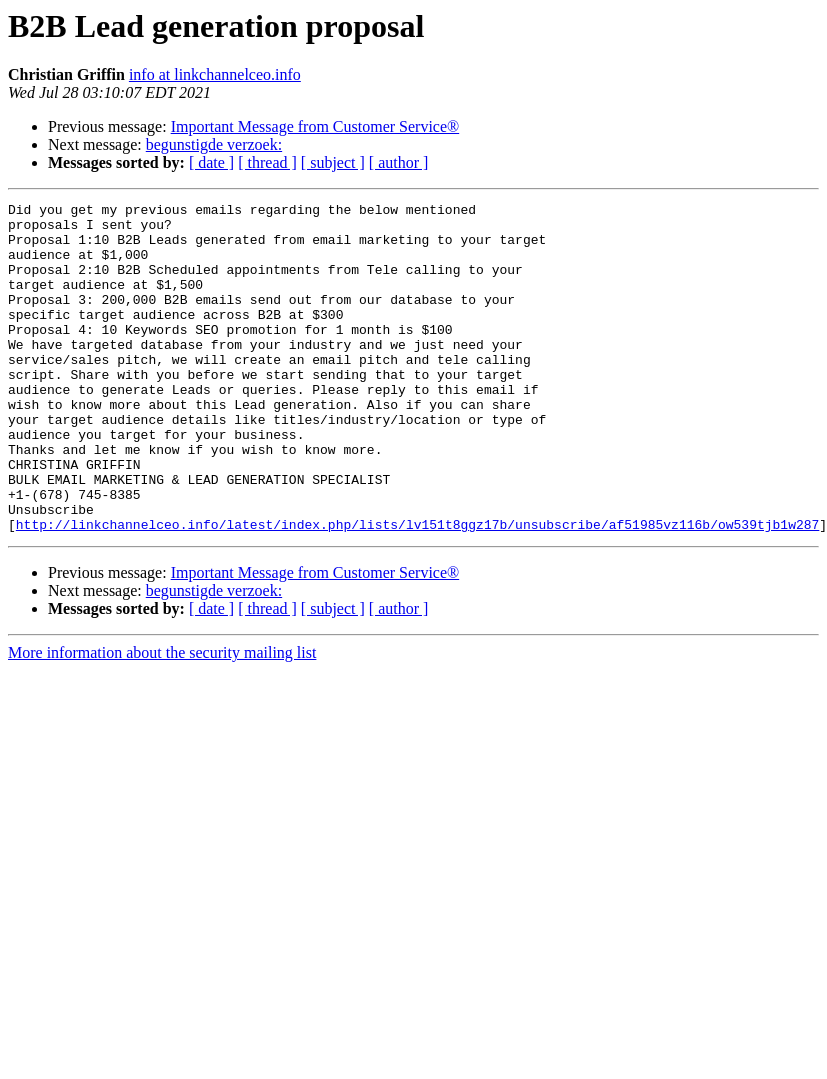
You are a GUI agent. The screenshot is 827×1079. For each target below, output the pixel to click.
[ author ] (399, 162)
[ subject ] (333, 162)
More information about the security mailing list (162, 718)
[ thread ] (267, 162)
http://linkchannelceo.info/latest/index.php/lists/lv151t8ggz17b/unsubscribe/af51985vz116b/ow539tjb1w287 (417, 590)
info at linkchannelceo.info (215, 74)
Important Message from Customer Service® (315, 126)
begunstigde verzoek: (214, 144)
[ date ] (211, 162)
